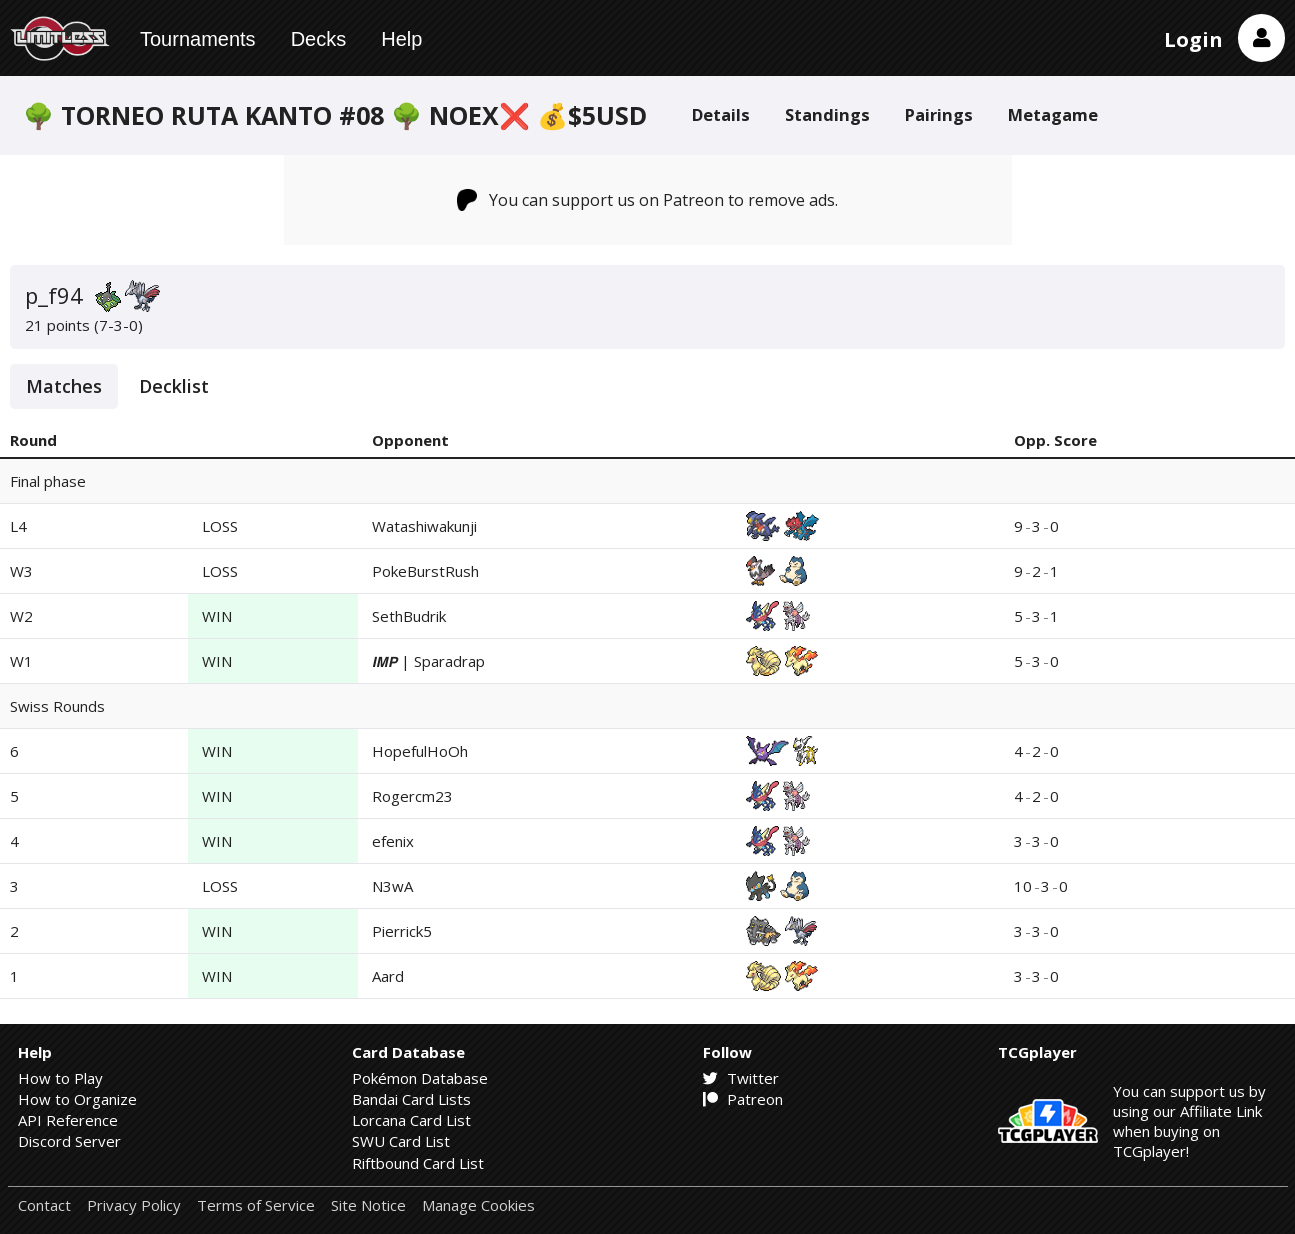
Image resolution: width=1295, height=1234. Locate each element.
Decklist (174, 386)
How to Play (60, 1078)
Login (1193, 39)
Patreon (743, 1099)
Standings (827, 114)
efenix (393, 841)
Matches (64, 386)
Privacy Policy (134, 1205)
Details (721, 114)
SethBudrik (409, 616)
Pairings (939, 114)
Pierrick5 (402, 931)
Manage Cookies (478, 1205)
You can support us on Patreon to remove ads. (647, 200)
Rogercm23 (412, 796)
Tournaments (198, 39)
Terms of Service (256, 1205)
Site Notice (368, 1205)
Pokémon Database (420, 1078)
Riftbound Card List (418, 1163)
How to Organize (77, 1099)
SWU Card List (401, 1141)
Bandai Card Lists (411, 1099)
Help (401, 39)
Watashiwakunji (424, 526)
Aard (388, 976)
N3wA (392, 886)
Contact (44, 1205)
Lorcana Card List (411, 1120)
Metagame (1053, 114)
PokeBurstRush (425, 571)
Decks (319, 39)
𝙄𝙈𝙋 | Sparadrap (428, 661)
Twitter (741, 1078)
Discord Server (69, 1141)
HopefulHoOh (420, 751)
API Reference (68, 1120)
